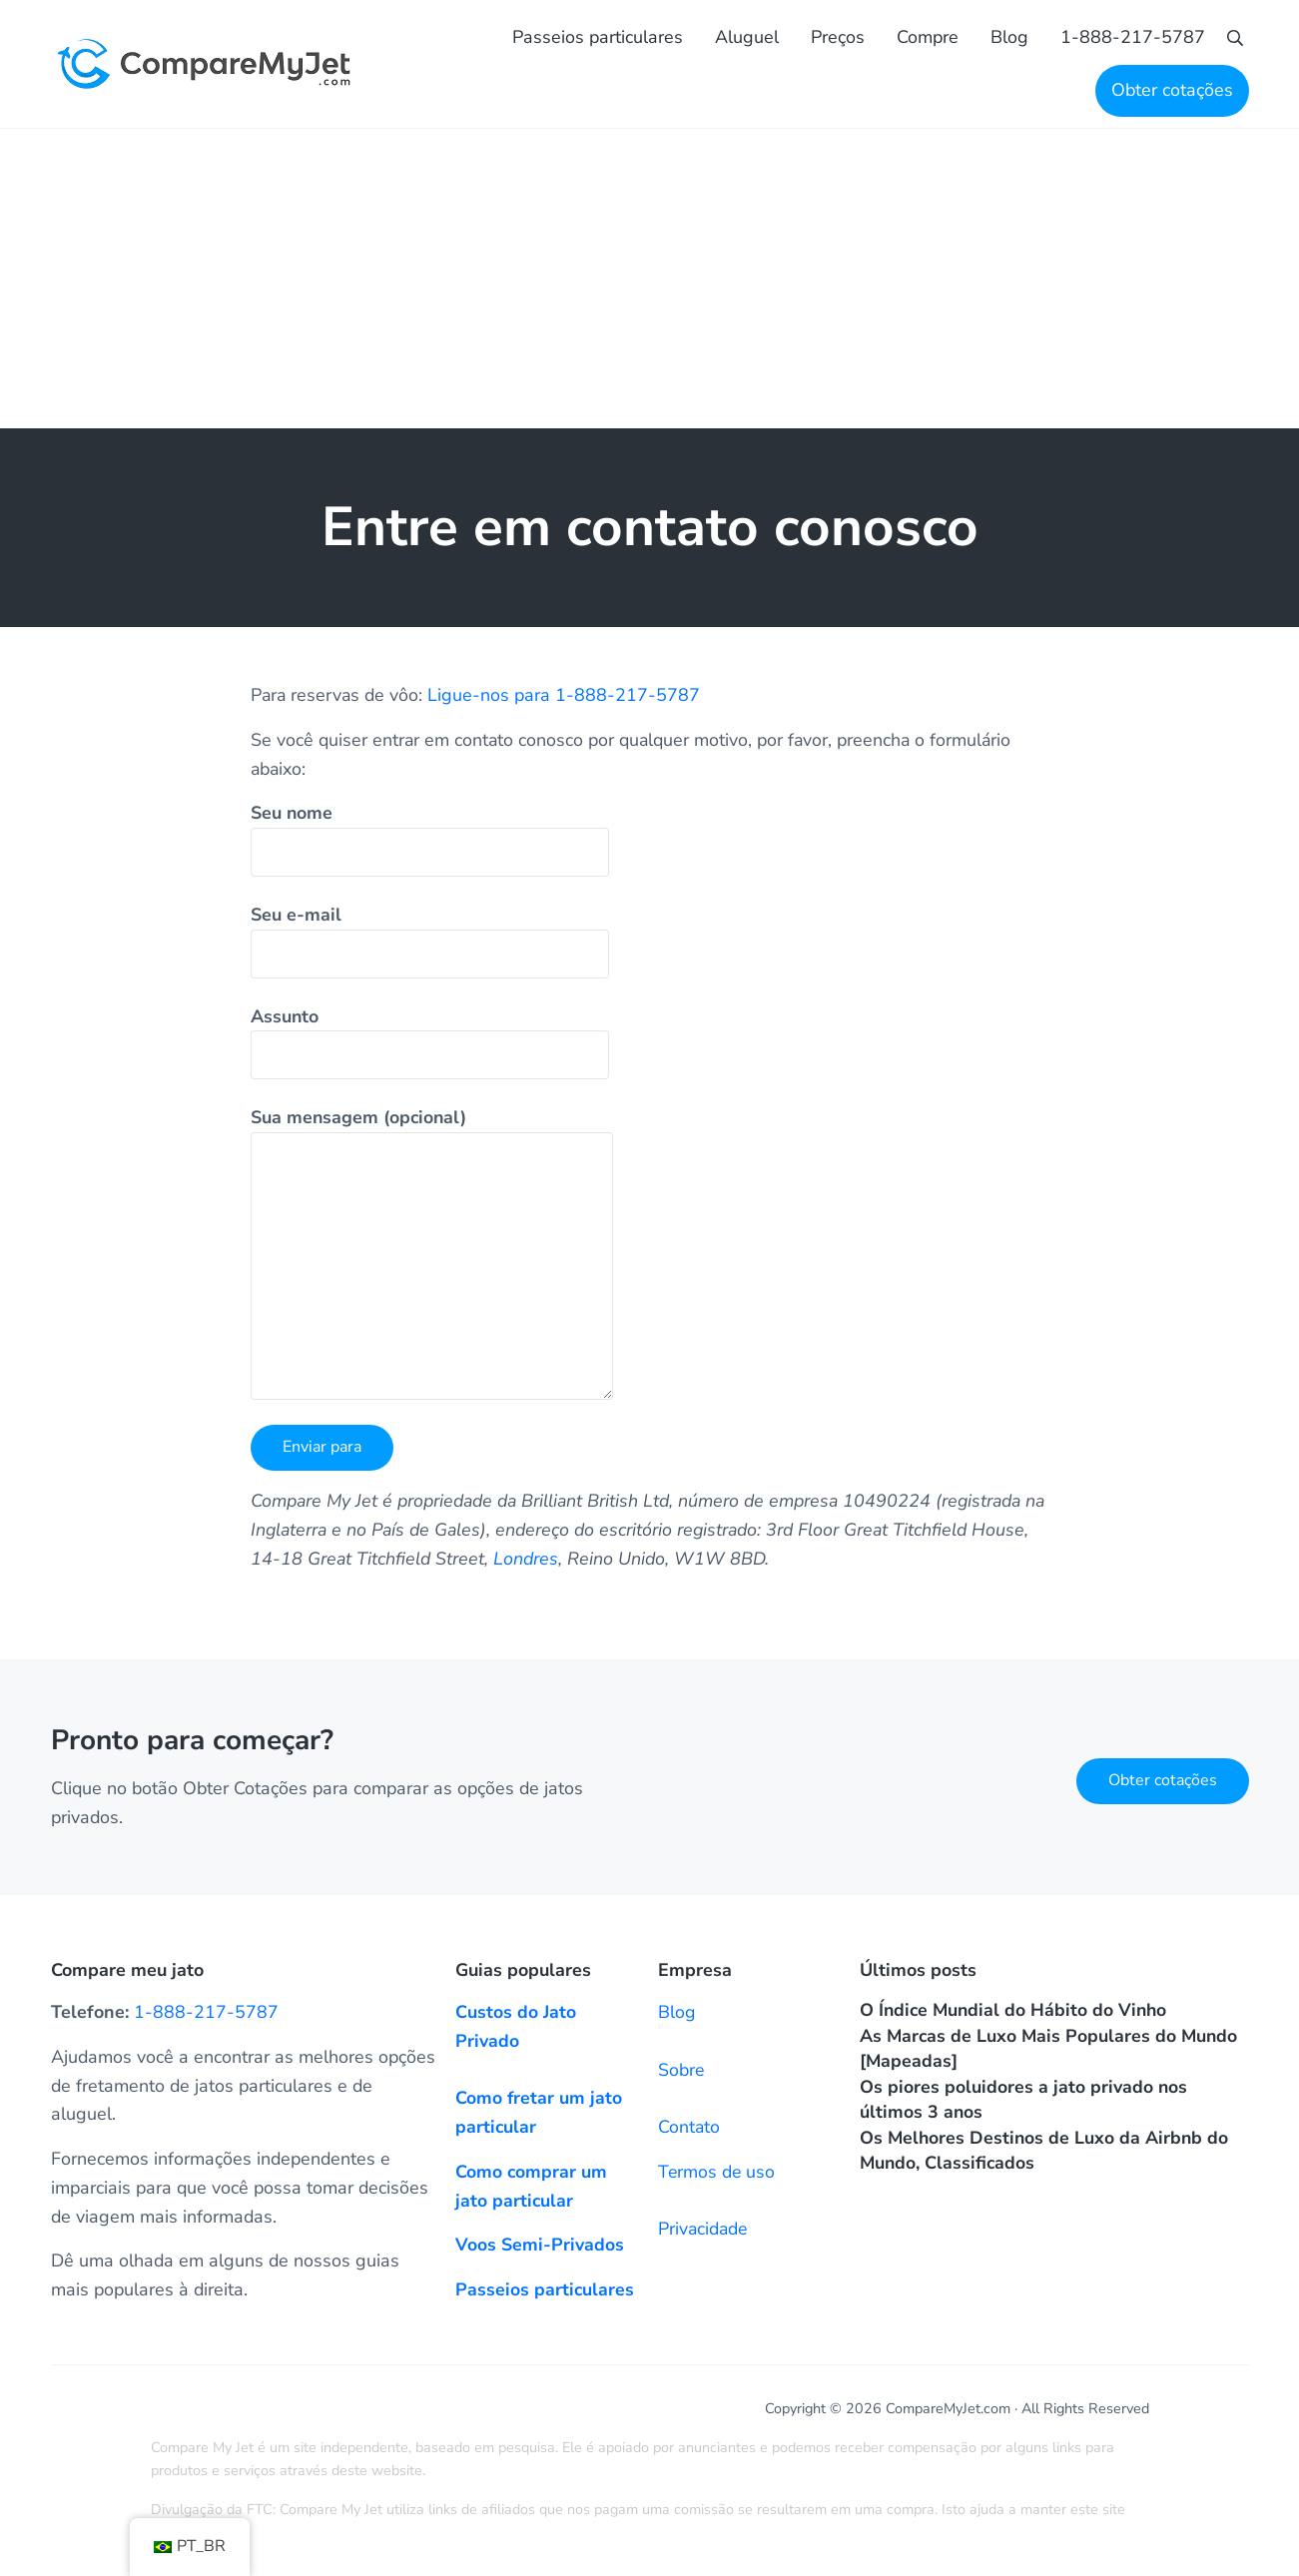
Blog (677, 2012)
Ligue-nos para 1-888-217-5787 (566, 699)
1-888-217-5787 (206, 2012)
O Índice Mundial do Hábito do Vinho (1015, 2010)
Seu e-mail (430, 944)
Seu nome (430, 844)
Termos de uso (717, 2172)
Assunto (430, 1046)
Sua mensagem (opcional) (432, 1257)
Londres (588, 1563)
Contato (689, 2127)
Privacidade (704, 2229)
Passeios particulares (545, 2289)
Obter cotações (1162, 1780)
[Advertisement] (650, 282)
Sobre (681, 2070)
